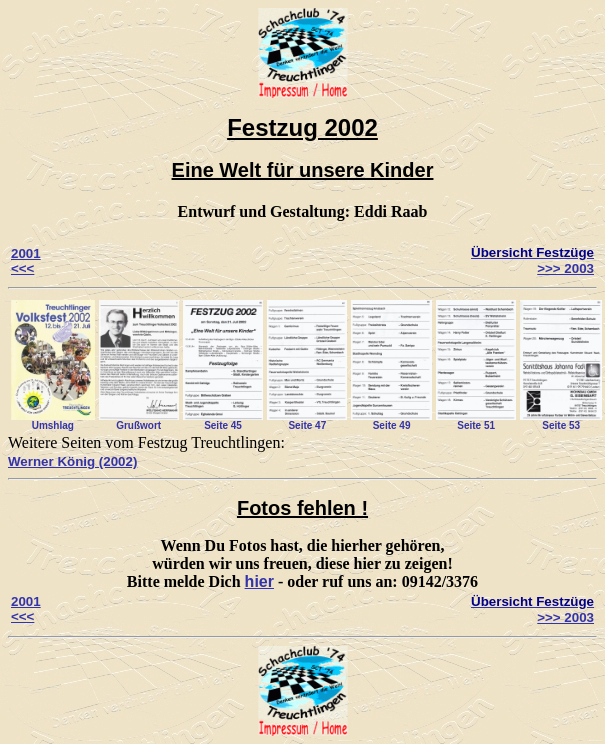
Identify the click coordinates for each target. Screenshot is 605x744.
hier (259, 581)
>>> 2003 (565, 268)
